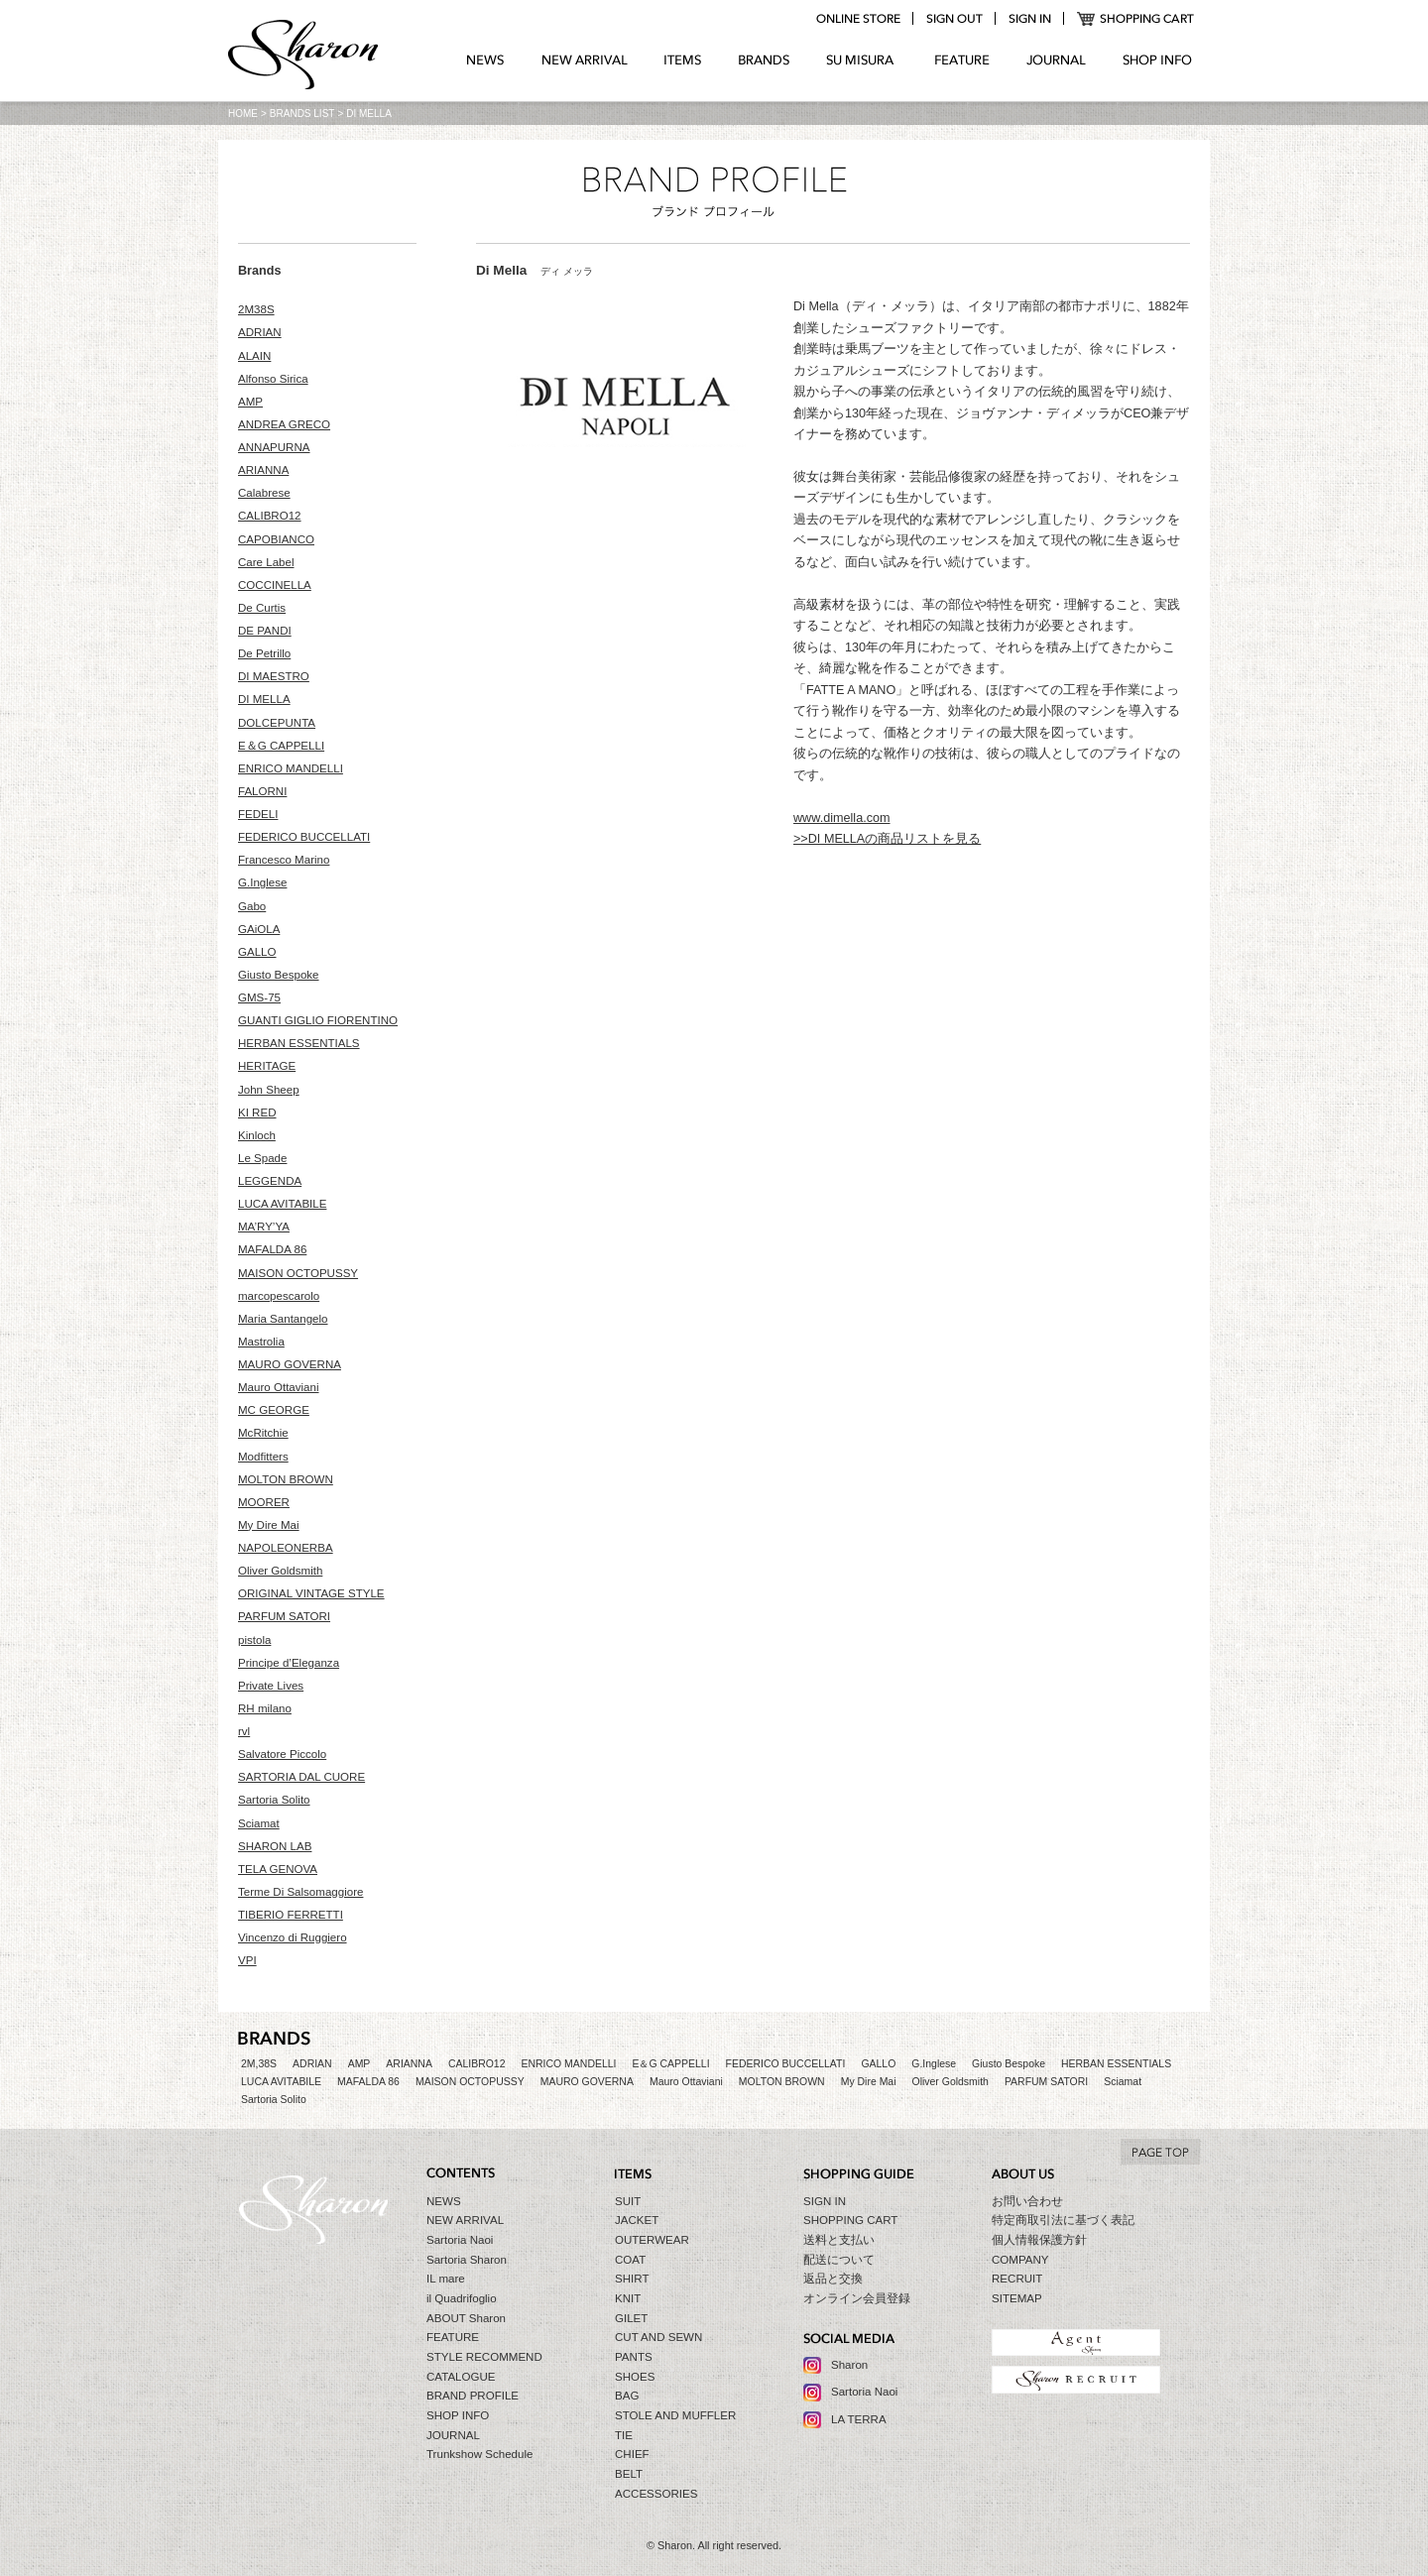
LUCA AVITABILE (282, 1204)
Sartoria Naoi (459, 2240)
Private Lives (270, 1686)
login (1029, 19)
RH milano (265, 1708)
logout (954, 19)
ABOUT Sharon (466, 2318)
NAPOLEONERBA (285, 1548)
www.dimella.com (842, 818)
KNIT (628, 2298)
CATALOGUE (461, 2377)
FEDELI (258, 814)
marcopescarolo (278, 1296)
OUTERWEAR (652, 2240)
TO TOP (1160, 2152)
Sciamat (259, 1823)
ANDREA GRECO (284, 424)
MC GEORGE (273, 1410)
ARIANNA (263, 470)
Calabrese (264, 493)
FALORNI (262, 791)
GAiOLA (259, 929)
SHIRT (632, 2278)
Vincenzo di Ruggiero (292, 1937)
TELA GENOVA (277, 1869)
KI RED (257, 1112)
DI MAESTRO (273, 676)
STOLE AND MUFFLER (675, 2415)
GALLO (257, 952)
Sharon (849, 2365)
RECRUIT (1017, 2278)
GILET (631, 2318)
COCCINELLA (274, 585)
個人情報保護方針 (1039, 2240)
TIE (624, 2435)
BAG (627, 2395)
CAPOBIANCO (276, 539)
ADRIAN (260, 332)
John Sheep (268, 1090)
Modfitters (263, 1457)
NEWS (485, 60)
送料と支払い (839, 2240)
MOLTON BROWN (285, 1479)
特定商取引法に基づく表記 (1063, 2220)
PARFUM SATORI (284, 1616)
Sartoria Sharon (466, 2260)
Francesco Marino (283, 860)
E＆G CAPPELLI (281, 746)
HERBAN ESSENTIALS (299, 1043)
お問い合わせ (1027, 2201)
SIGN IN (824, 2201)
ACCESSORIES (656, 2494)
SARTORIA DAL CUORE (301, 1777)
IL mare (445, 2278)
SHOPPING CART (1136, 19)
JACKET (636, 2220)
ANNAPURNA (274, 447)
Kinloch (257, 1135)
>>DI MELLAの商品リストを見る (887, 839)
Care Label (266, 562)
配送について (839, 2260)
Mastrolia (261, 1341)
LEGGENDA (269, 1181)
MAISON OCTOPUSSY (298, 1273)
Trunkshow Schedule (479, 2454)
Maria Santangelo (283, 1319)
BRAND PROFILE (472, 2395)
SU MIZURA (862, 60)
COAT (630, 2260)
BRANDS (764, 60)
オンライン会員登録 (856, 2298)
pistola (254, 1640)
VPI (247, 1960)
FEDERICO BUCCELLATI (304, 837)
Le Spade (262, 1158)
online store (857, 19)
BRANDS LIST (302, 113)
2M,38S (259, 2063)
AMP (250, 402)
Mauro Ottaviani (278, 1387)
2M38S (256, 309)
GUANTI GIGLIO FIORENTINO (318, 1020)
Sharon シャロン (303, 56)
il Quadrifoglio (461, 2298)
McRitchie (263, 1433)
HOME (243, 113)
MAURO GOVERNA (289, 1364)
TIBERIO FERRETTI (290, 1915)
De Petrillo (264, 653)
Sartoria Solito (274, 1800)
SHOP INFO (1157, 60)
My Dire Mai (268, 1525)
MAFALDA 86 (272, 1249)
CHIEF (632, 2454)
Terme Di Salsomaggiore (300, 1892)
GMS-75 (259, 997)
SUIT (628, 2201)
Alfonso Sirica (273, 379)
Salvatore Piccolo (282, 1754)
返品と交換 (833, 2278)
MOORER (264, 1502)
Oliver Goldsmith (280, 1571)
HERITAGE (267, 1066)
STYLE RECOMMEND (484, 2357)
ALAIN (254, 356)
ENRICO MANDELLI (290, 768)
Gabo (252, 906)
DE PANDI (265, 631)
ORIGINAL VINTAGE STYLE (311, 1593)
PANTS (634, 2357)
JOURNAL (1056, 60)
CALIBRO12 (269, 516)
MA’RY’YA (264, 1226)
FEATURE (962, 60)
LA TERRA (859, 2419)
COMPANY (1020, 2260)
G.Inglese (262, 882)
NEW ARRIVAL (585, 60)
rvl (244, 1731)
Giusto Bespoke (278, 975)
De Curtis (262, 608)
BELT (629, 2474)
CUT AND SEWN (658, 2337)
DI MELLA (264, 699)
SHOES (634, 2377)
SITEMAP (1017, 2298)
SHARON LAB (274, 1846)
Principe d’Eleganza (288, 1663)
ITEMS (682, 60)
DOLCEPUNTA (276, 723)
